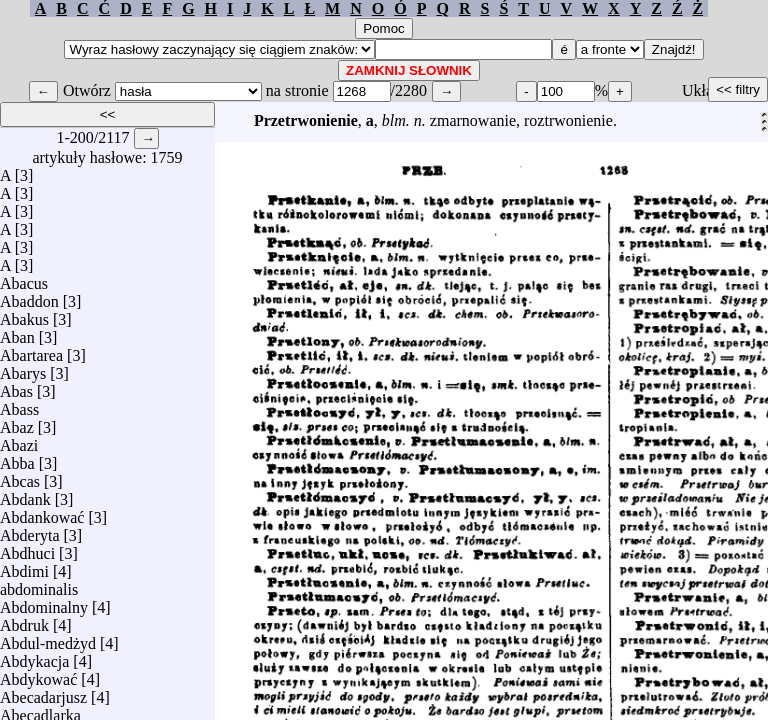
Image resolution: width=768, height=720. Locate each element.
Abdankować (42, 512)
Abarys (23, 368)
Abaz (17, 422)
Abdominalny (44, 602)
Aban (17, 332)
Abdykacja (34, 656)
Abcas (20, 476)
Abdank (25, 494)
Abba (17, 458)
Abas (16, 386)
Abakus (24, 314)
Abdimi (24, 566)
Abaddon (29, 296)
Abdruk (24, 620)
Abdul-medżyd (48, 638)
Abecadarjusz (43, 692)
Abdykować (38, 674)
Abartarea (31, 350)
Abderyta (30, 530)
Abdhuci (27, 548)
